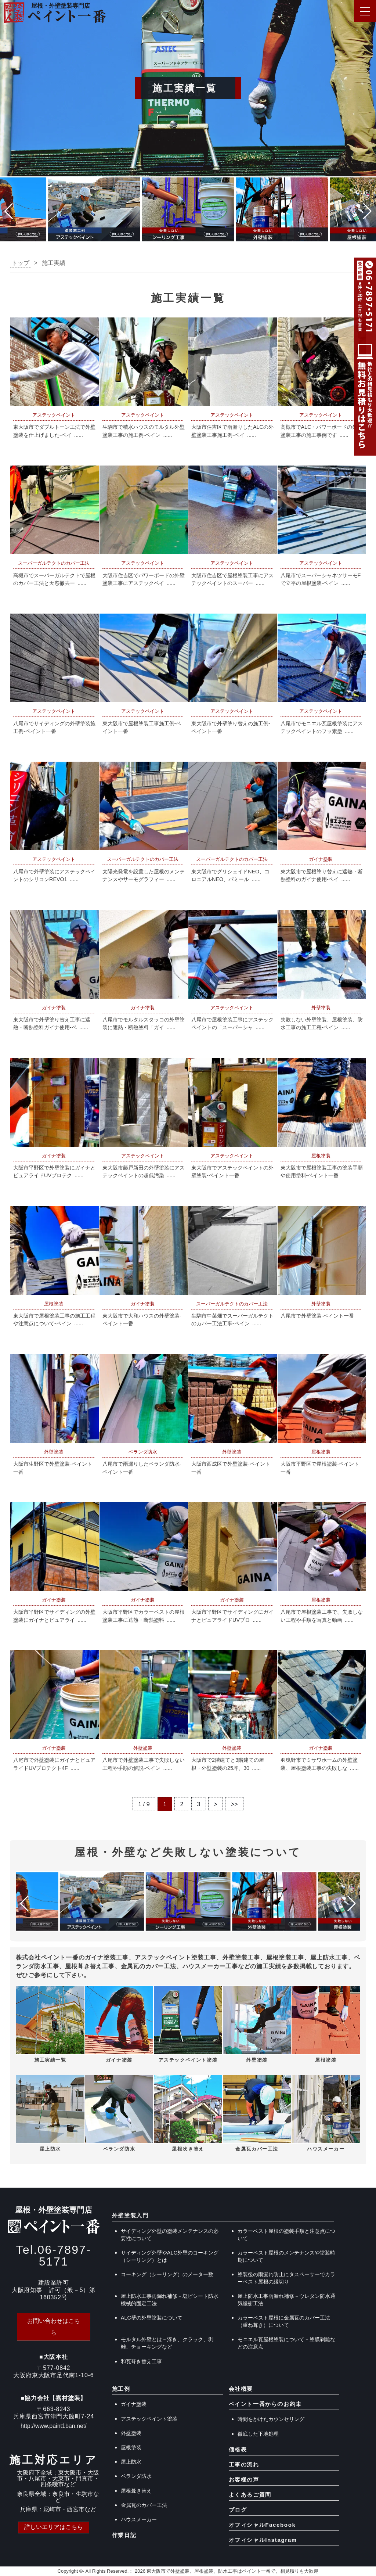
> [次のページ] (216, 1804)
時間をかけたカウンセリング (271, 2419)
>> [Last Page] (235, 1804)
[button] (9, 211)
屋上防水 (131, 2462)
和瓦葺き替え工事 (141, 2361)
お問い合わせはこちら (53, 2327)
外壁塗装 (131, 2433)
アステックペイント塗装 (149, 2419)
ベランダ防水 (136, 2476)
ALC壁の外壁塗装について (151, 2318)
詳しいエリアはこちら (53, 2527)
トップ (20, 263)
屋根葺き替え (136, 2491)
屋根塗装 (131, 2447)
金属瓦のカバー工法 (144, 2505)
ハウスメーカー (139, 2519)
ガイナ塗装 (134, 2404)
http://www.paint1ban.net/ (54, 2426)
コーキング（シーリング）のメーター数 (167, 2274)
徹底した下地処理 (258, 2434)
